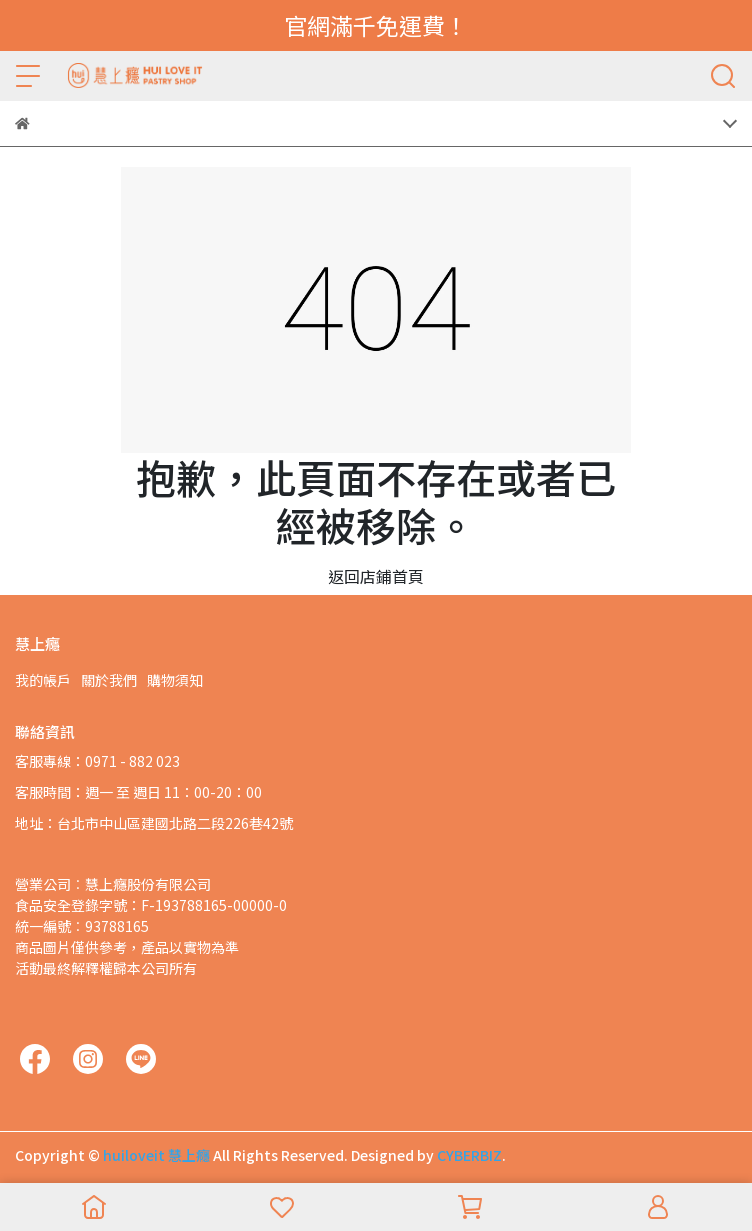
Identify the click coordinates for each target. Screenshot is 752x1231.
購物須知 (175, 680)
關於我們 (109, 680)
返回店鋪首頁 (376, 576)
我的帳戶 (43, 680)
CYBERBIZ (469, 1155)
